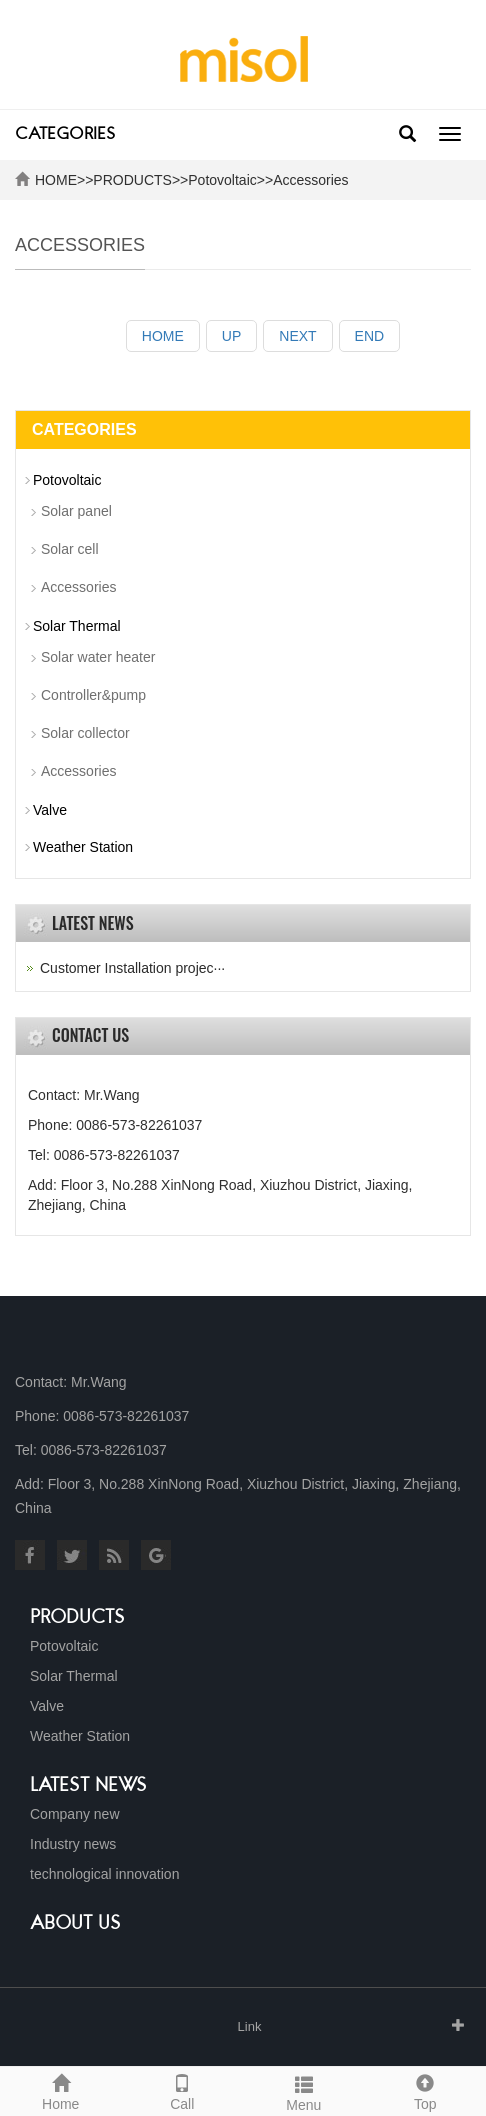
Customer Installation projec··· (132, 968)
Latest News (88, 1786)
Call (183, 2090)
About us (75, 1924)
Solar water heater (98, 657)
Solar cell (70, 549)
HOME (56, 180)
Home (61, 2090)
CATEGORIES (65, 135)
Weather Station (83, 847)
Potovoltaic (222, 180)
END (370, 336)
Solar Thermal (77, 626)
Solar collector (85, 733)
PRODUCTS (132, 180)
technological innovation (104, 1874)
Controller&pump (93, 695)
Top (426, 2090)
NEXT (297, 336)
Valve (50, 810)
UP (231, 336)
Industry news (73, 1844)
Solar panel (76, 511)
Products (77, 1618)
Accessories (310, 180)
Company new (75, 1814)
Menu (304, 2091)
